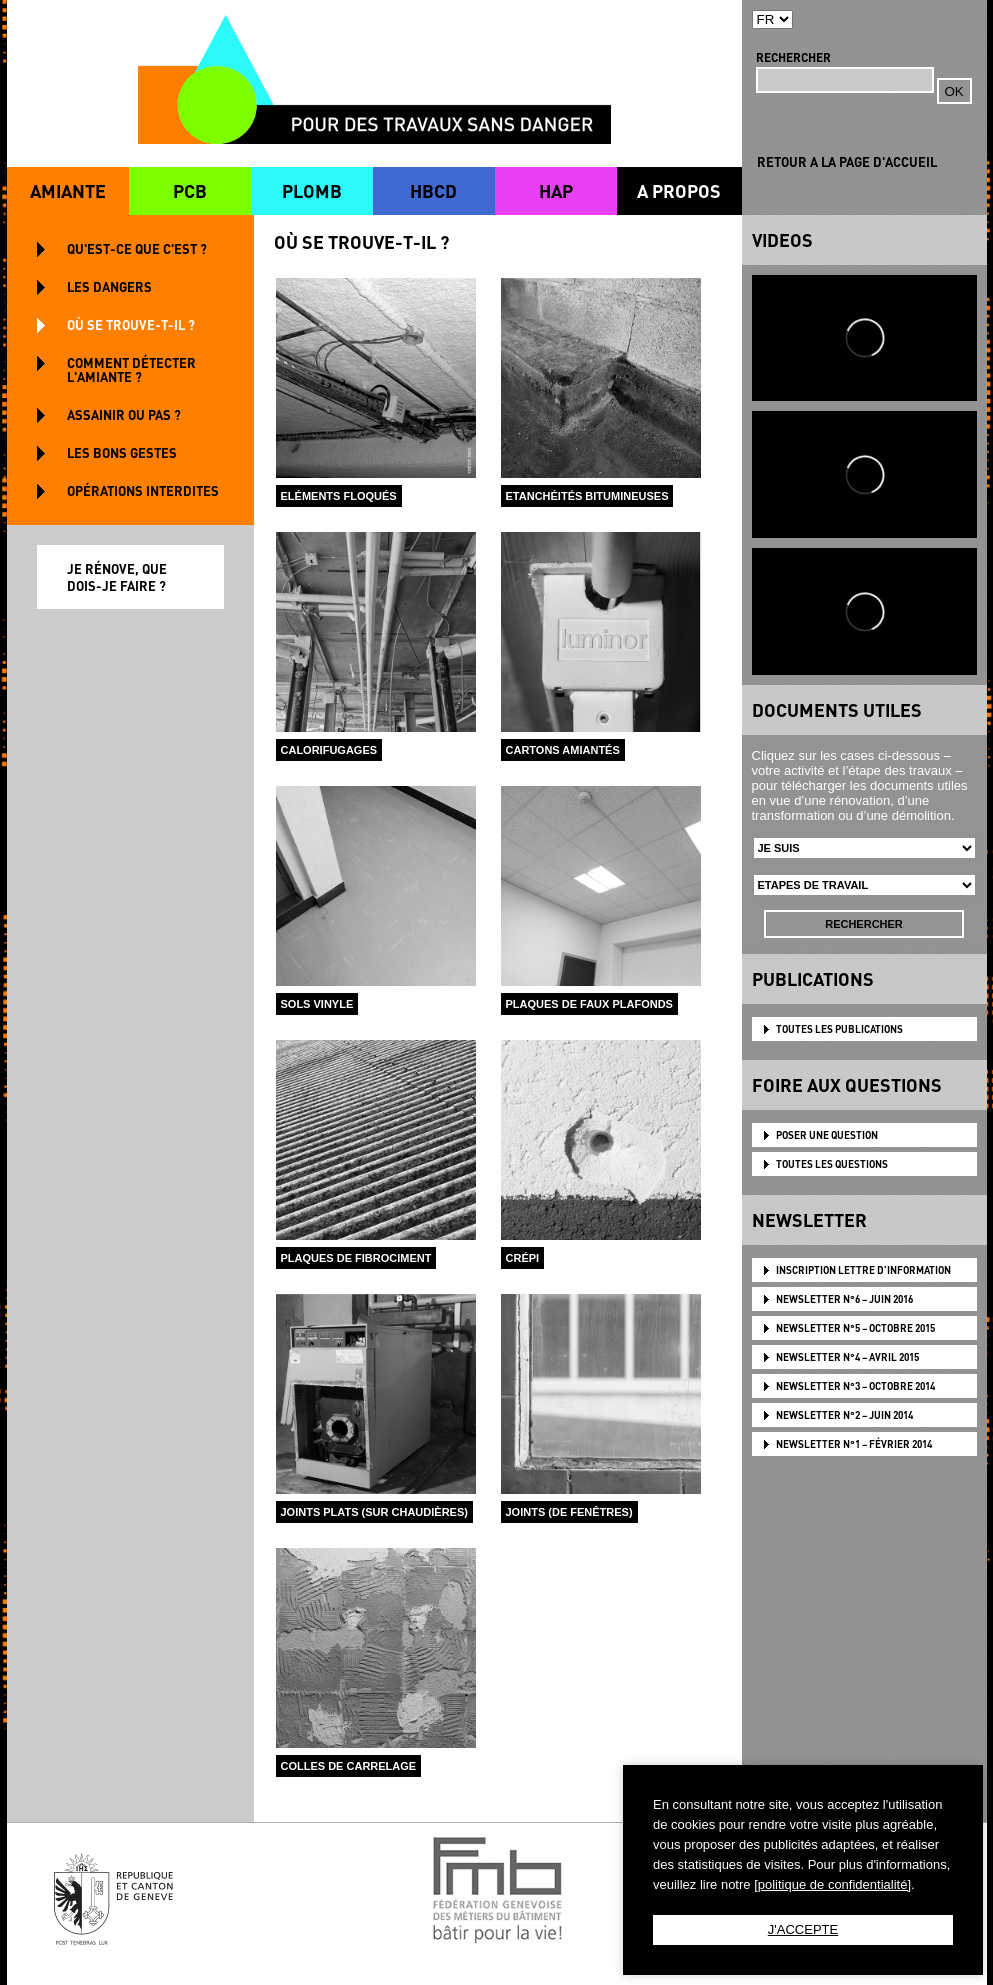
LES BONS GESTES (122, 452)
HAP (556, 190)
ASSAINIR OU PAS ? (124, 414)
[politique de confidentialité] (832, 1884)
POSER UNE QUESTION (827, 1135)
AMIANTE (68, 190)
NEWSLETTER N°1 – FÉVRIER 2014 (854, 1444)
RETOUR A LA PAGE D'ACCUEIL (847, 161)
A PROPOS (679, 190)
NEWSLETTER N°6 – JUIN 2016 (844, 1299)
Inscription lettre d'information (863, 1270)
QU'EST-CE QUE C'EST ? (137, 248)
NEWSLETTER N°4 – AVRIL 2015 (847, 1357)
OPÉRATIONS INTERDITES (143, 490)
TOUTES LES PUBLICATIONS (839, 1029)
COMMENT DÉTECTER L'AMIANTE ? (131, 369)
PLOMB (312, 190)
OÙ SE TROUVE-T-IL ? (131, 324)
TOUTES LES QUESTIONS (832, 1164)
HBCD (433, 190)
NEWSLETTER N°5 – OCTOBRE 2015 (855, 1328)
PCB (190, 190)
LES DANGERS (109, 286)
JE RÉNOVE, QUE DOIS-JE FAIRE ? (117, 577)
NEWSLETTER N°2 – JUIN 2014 (844, 1415)
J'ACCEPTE (803, 1929)
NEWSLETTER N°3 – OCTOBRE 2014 (855, 1386)
